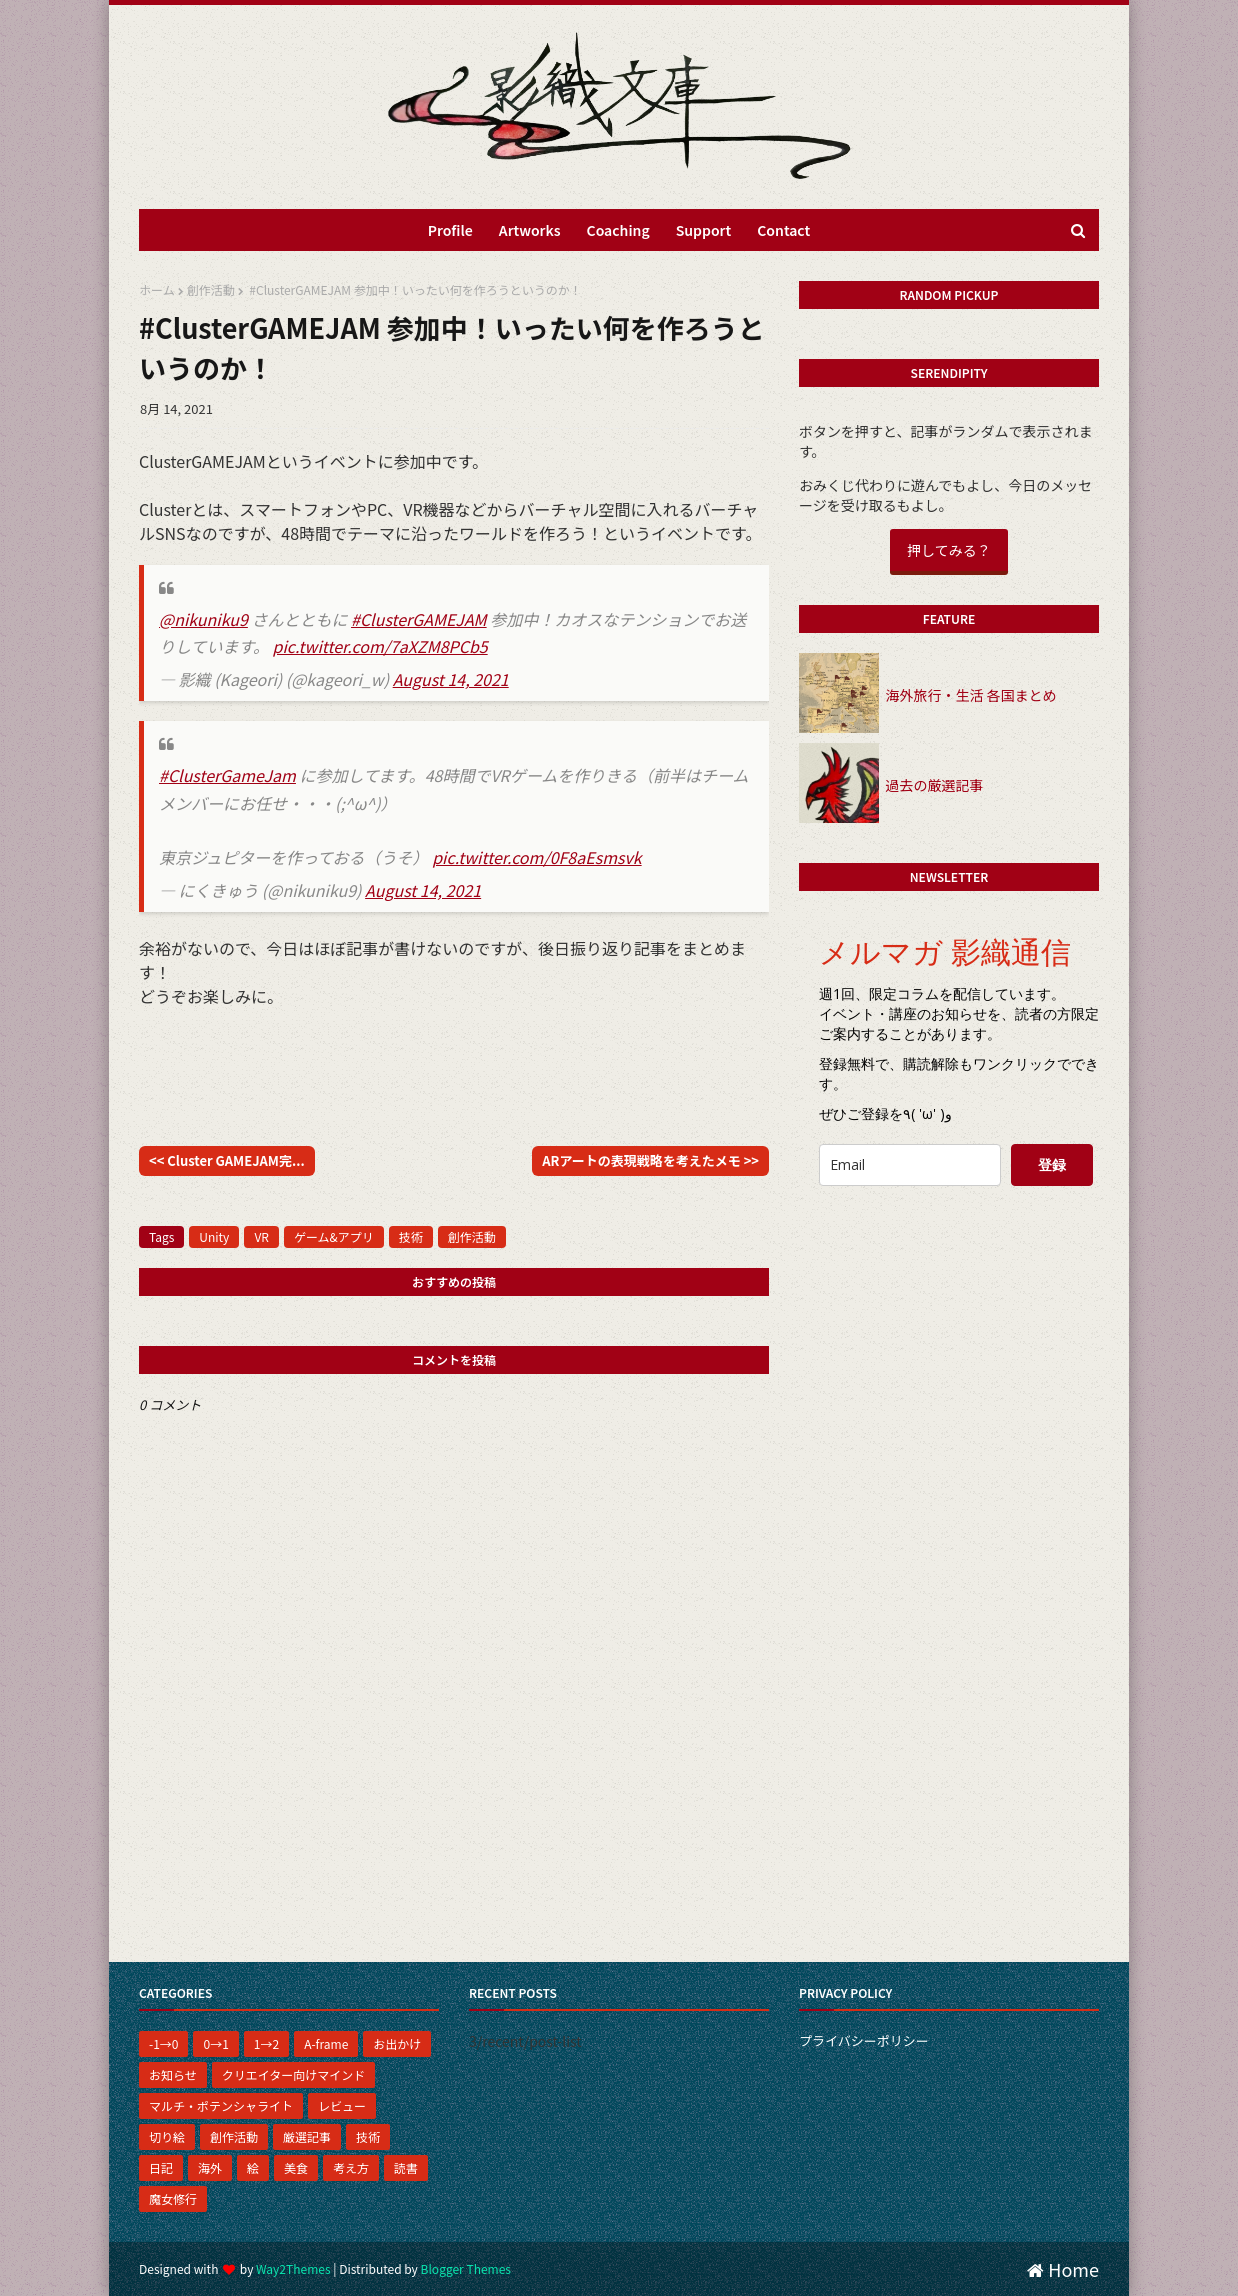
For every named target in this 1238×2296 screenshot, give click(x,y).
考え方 (351, 2167)
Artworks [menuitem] (530, 230)
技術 (411, 1236)
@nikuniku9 (203, 619)
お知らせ (173, 2074)
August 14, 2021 (451, 679)
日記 (161, 2167)
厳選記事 (307, 2136)
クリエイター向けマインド (294, 2074)
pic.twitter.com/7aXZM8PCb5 (380, 646)
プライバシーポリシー (864, 2040)
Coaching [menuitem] (618, 230)
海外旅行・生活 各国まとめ (970, 695)
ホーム (157, 289)
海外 (210, 2167)
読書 (406, 2167)
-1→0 (163, 2043)
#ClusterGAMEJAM (419, 619)
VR (261, 1236)
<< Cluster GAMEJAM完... (227, 1160)
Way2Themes (293, 2268)
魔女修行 (173, 2198)
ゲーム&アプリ (334, 1236)
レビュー (342, 2105)
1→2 (266, 2043)
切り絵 (167, 2136)
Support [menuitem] (704, 230)
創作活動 (211, 289)
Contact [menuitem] (783, 230)
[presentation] (956, 1241)
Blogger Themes (466, 2268)
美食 (296, 2167)
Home (1063, 2269)
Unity (214, 1236)
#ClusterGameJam (227, 775)
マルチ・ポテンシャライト (221, 2105)
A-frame (326, 2043)
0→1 (215, 2043)
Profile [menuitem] (450, 230)
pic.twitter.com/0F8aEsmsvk (536, 857)
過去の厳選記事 (934, 785)
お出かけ (397, 2043)
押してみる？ (949, 550)
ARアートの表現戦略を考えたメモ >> (650, 1160)
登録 (1052, 1164)
